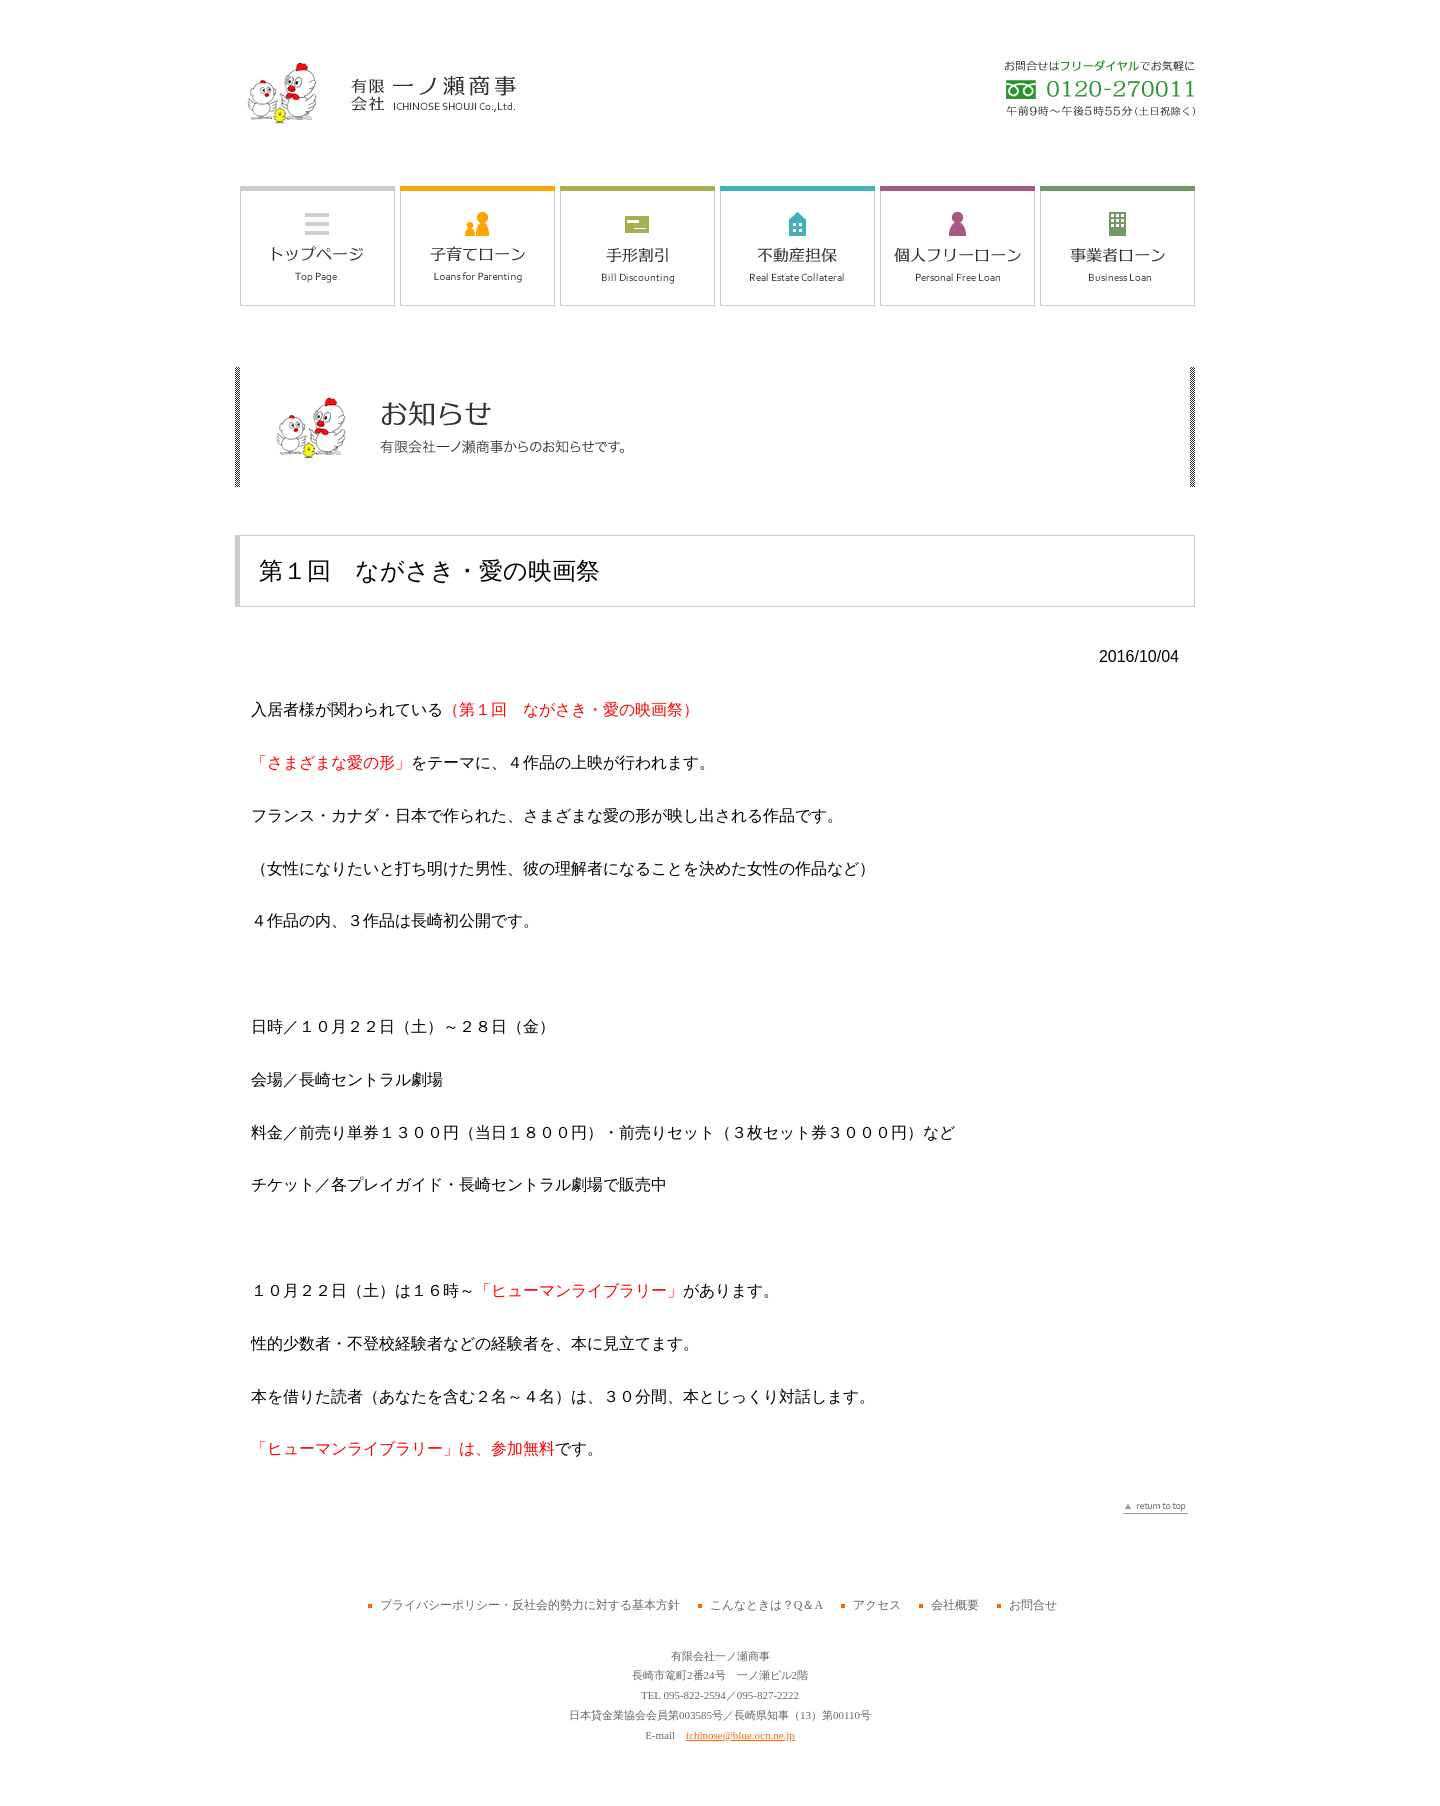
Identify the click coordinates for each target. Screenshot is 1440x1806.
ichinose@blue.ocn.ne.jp (740, 1735)
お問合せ (1033, 1605)
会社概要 (955, 1605)
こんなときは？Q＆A (766, 1605)
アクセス (877, 1605)
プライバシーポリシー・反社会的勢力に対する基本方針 (530, 1605)
